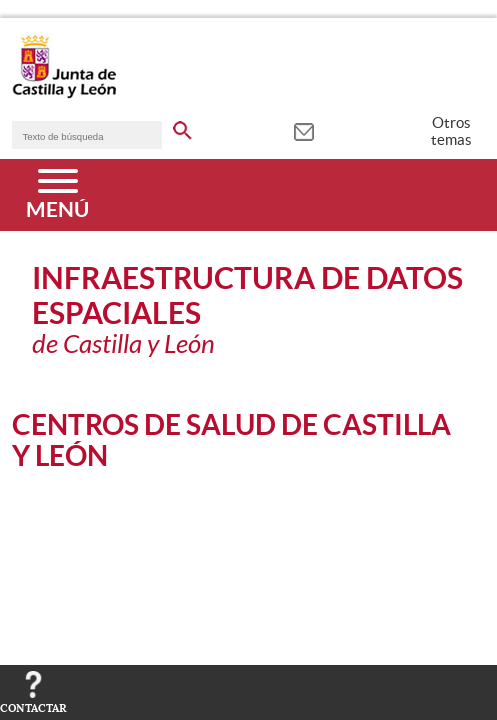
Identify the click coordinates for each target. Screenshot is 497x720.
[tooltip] (303, 130)
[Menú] (57, 195)
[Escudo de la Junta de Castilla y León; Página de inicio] (64, 94)
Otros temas (451, 131)
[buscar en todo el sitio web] (182, 127)
